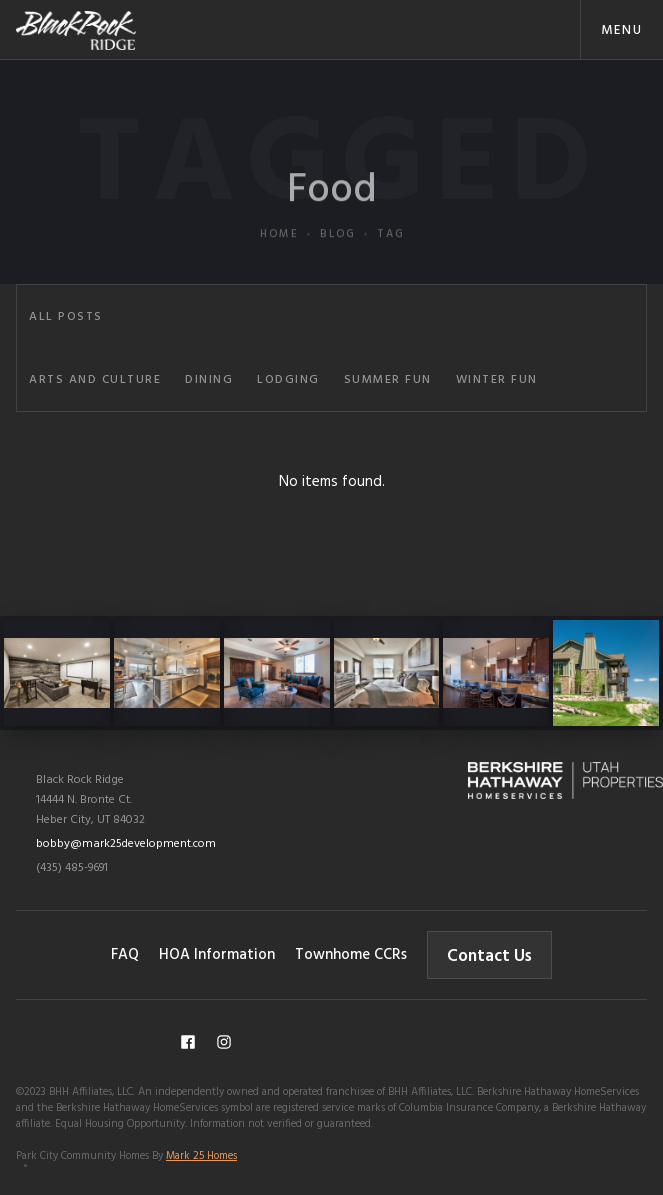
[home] (76, 29)
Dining (209, 380)
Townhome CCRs (351, 955)
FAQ (125, 955)
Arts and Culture (95, 380)
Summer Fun (388, 380)
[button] (621, 29)
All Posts (66, 317)
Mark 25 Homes (201, 1156)
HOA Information (217, 955)
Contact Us (489, 956)
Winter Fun (497, 380)
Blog (338, 272)
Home (279, 272)
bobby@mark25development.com (126, 844)
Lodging (288, 380)
